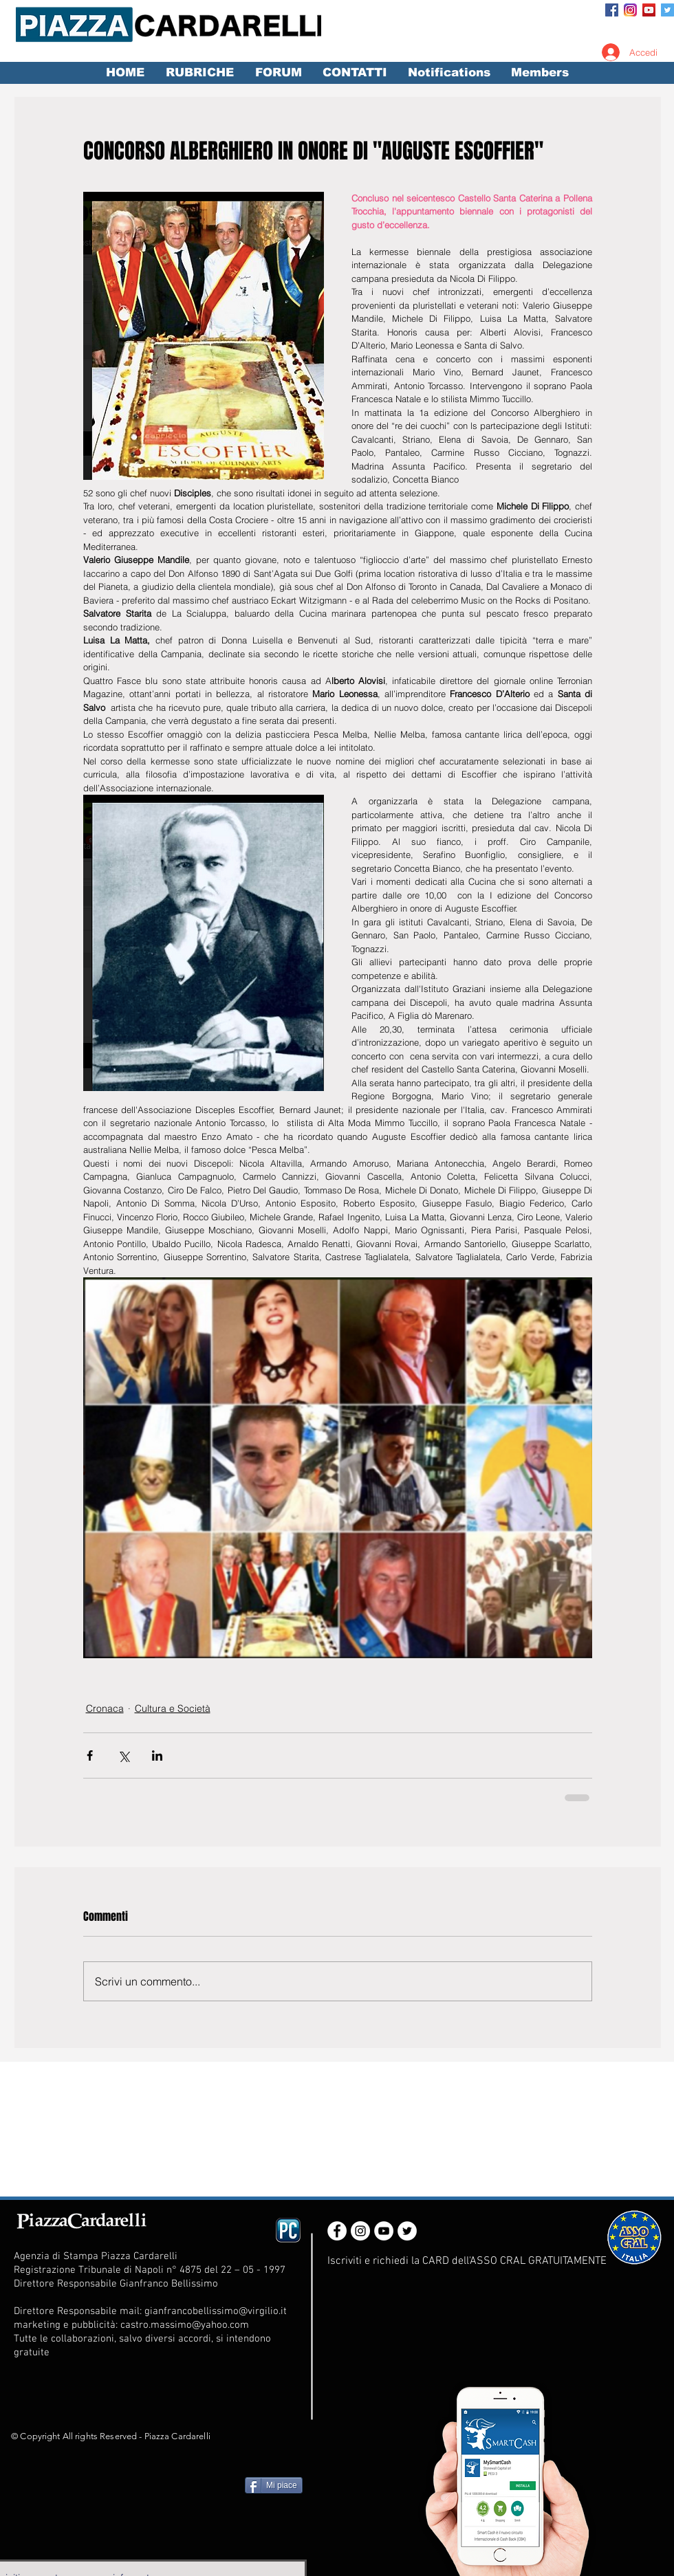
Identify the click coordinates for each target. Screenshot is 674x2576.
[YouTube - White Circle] (383, 2231)
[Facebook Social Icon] (611, 9)
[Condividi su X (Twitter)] (123, 1755)
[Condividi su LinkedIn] (157, 1755)
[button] (199, 73)
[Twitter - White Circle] (407, 2231)
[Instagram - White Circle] (360, 2231)
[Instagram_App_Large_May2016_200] (630, 9)
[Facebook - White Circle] (337, 2231)
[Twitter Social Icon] (667, 9)
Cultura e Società (172, 1708)
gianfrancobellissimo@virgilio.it (215, 2311)
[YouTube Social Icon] (648, 9)
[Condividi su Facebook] (89, 1755)
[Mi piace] (274, 2485)
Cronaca (105, 1708)
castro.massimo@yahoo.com (184, 2325)
